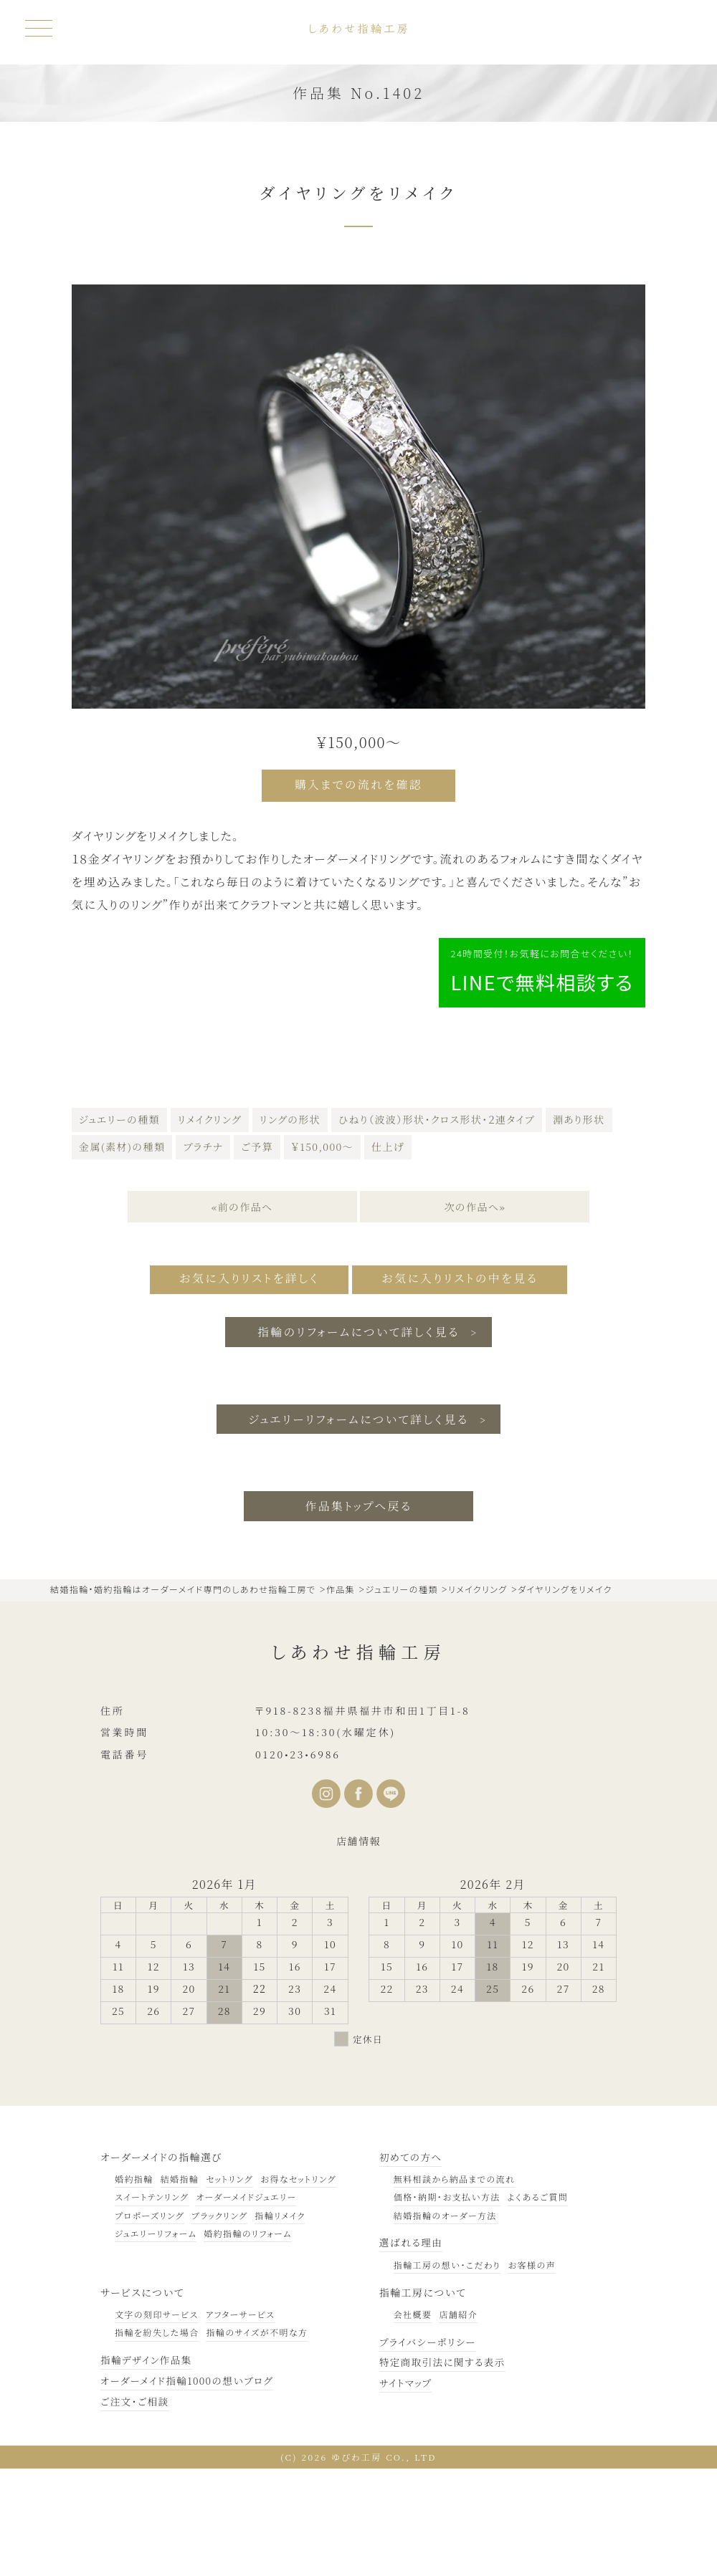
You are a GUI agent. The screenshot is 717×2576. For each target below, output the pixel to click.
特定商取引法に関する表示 (444, 2469)
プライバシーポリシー (429, 2448)
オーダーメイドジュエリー (246, 2304)
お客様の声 (532, 2371)
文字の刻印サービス (157, 2421)
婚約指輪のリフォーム (248, 2340)
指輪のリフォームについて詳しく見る (358, 1438)
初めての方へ (411, 2263)
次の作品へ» (475, 1314)
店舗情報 (358, 1947)
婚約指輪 (134, 2285)
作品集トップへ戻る (359, 1612)
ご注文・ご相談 (135, 2508)
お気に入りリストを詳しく (245, 1386)
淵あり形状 (579, 1227)
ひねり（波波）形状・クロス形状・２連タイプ (436, 1227)
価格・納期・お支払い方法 (447, 2304)
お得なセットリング (298, 2285)
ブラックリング (219, 2322)
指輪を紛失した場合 (157, 2439)
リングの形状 (290, 1227)
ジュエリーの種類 (119, 1227)
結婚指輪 (180, 2285)
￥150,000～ (322, 1254)
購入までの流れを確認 (359, 784)
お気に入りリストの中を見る (463, 1386)
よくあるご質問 (538, 2304)
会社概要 (413, 2421)
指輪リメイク (280, 2322)
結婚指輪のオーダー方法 (445, 2322)
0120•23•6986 (298, 1861)
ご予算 (257, 1254)
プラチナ (203, 1254)
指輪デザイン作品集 (147, 2466)
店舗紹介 (458, 2421)
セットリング (229, 2285)
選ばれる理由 (412, 2349)
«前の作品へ (241, 1314)
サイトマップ (406, 2489)
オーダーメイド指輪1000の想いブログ (189, 2487)
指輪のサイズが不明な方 (257, 2439)
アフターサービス (240, 2421)
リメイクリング (210, 1227)
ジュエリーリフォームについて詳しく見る (358, 1525)
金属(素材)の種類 (122, 1254)
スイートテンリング (152, 2304)
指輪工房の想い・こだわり (447, 2371)
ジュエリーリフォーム (155, 2340)
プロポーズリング (149, 2322)
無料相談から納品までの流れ (455, 2285)
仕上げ (387, 1254)
